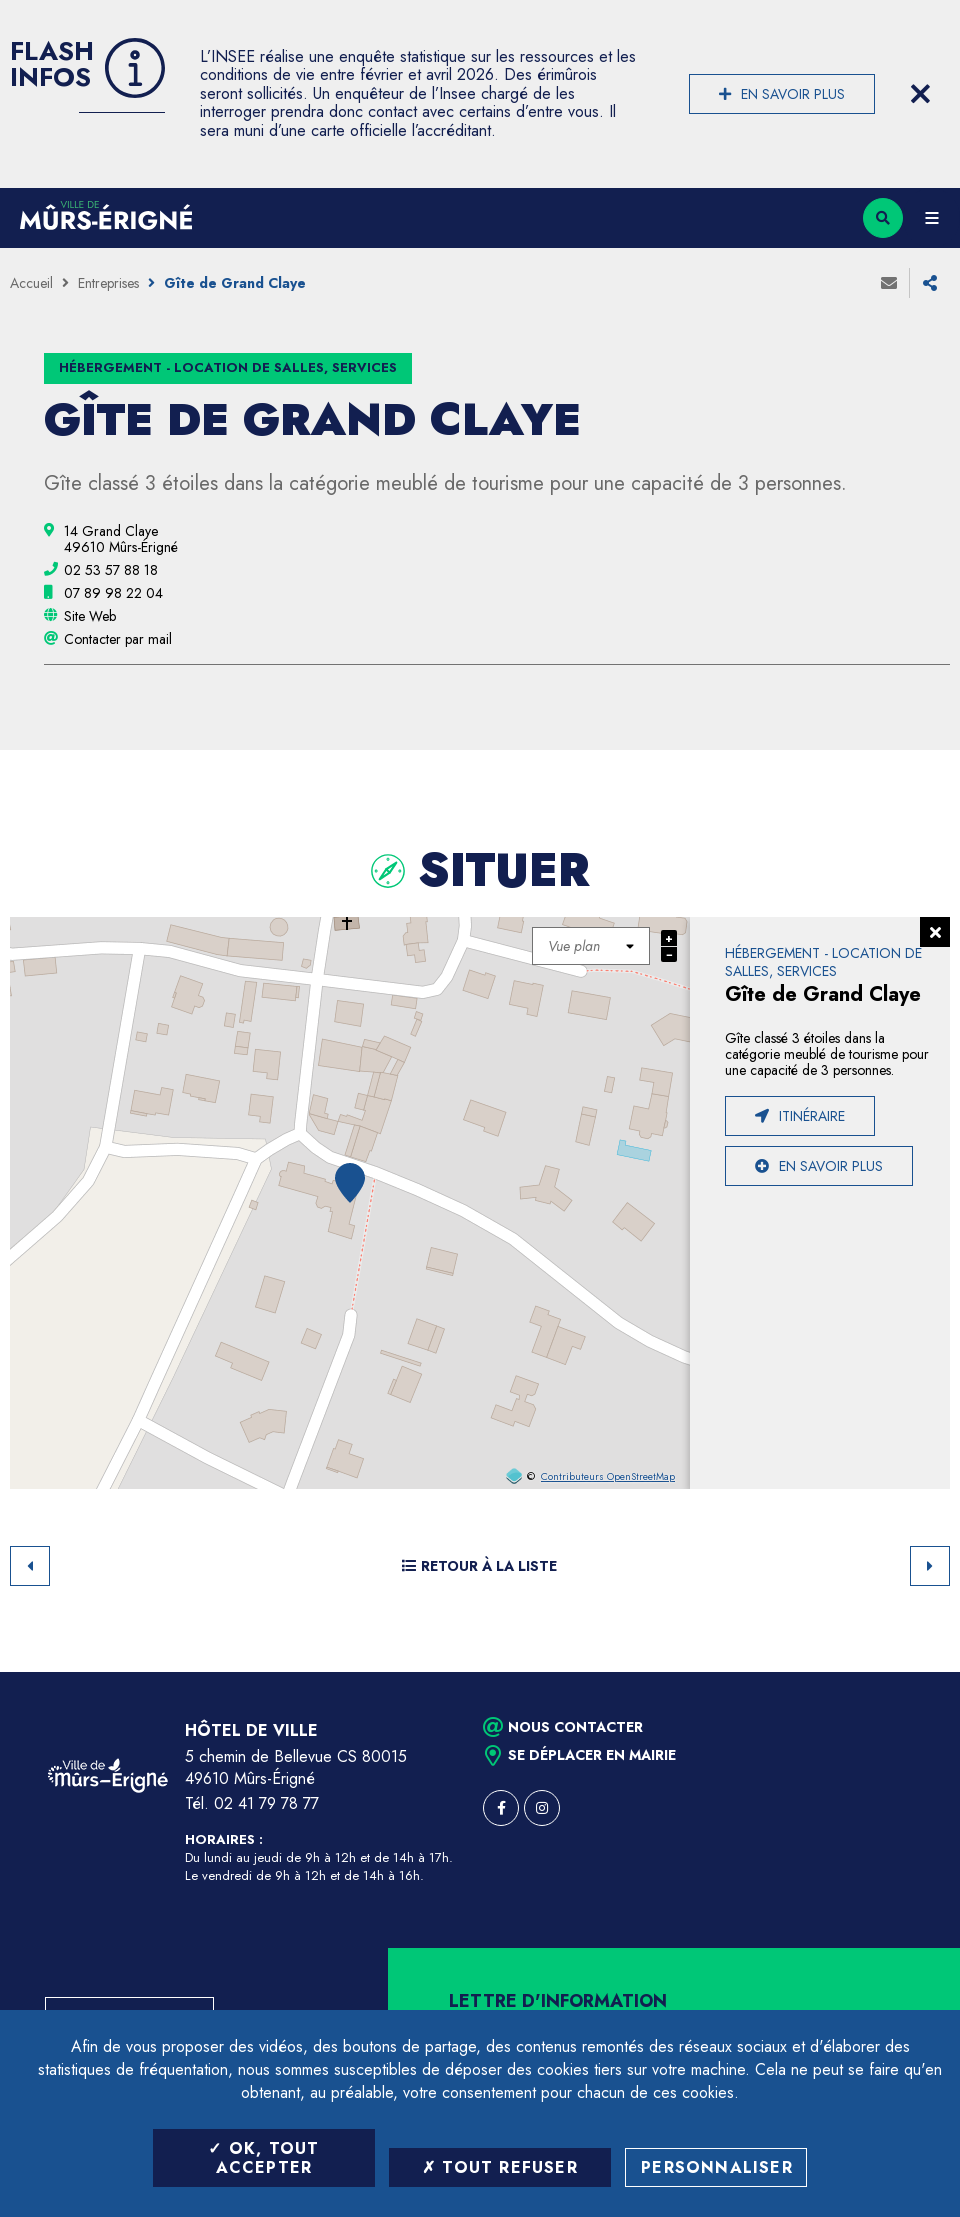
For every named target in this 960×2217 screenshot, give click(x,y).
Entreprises (108, 283)
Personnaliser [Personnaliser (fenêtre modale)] (717, 2167)
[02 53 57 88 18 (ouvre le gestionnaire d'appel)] (111, 570)
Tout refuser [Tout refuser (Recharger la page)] (500, 2167)
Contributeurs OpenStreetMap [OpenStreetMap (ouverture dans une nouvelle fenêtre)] (608, 1477)
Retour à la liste (479, 1566)
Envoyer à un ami (889, 283)
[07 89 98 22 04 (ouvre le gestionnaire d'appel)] (113, 593)
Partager (930, 283)
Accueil (31, 283)
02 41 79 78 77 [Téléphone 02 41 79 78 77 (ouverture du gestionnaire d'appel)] (266, 1803)
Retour (30, 1566)
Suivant (930, 1566)
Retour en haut (910, 1672)
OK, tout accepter (263, 2158)
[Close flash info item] (920, 94)
